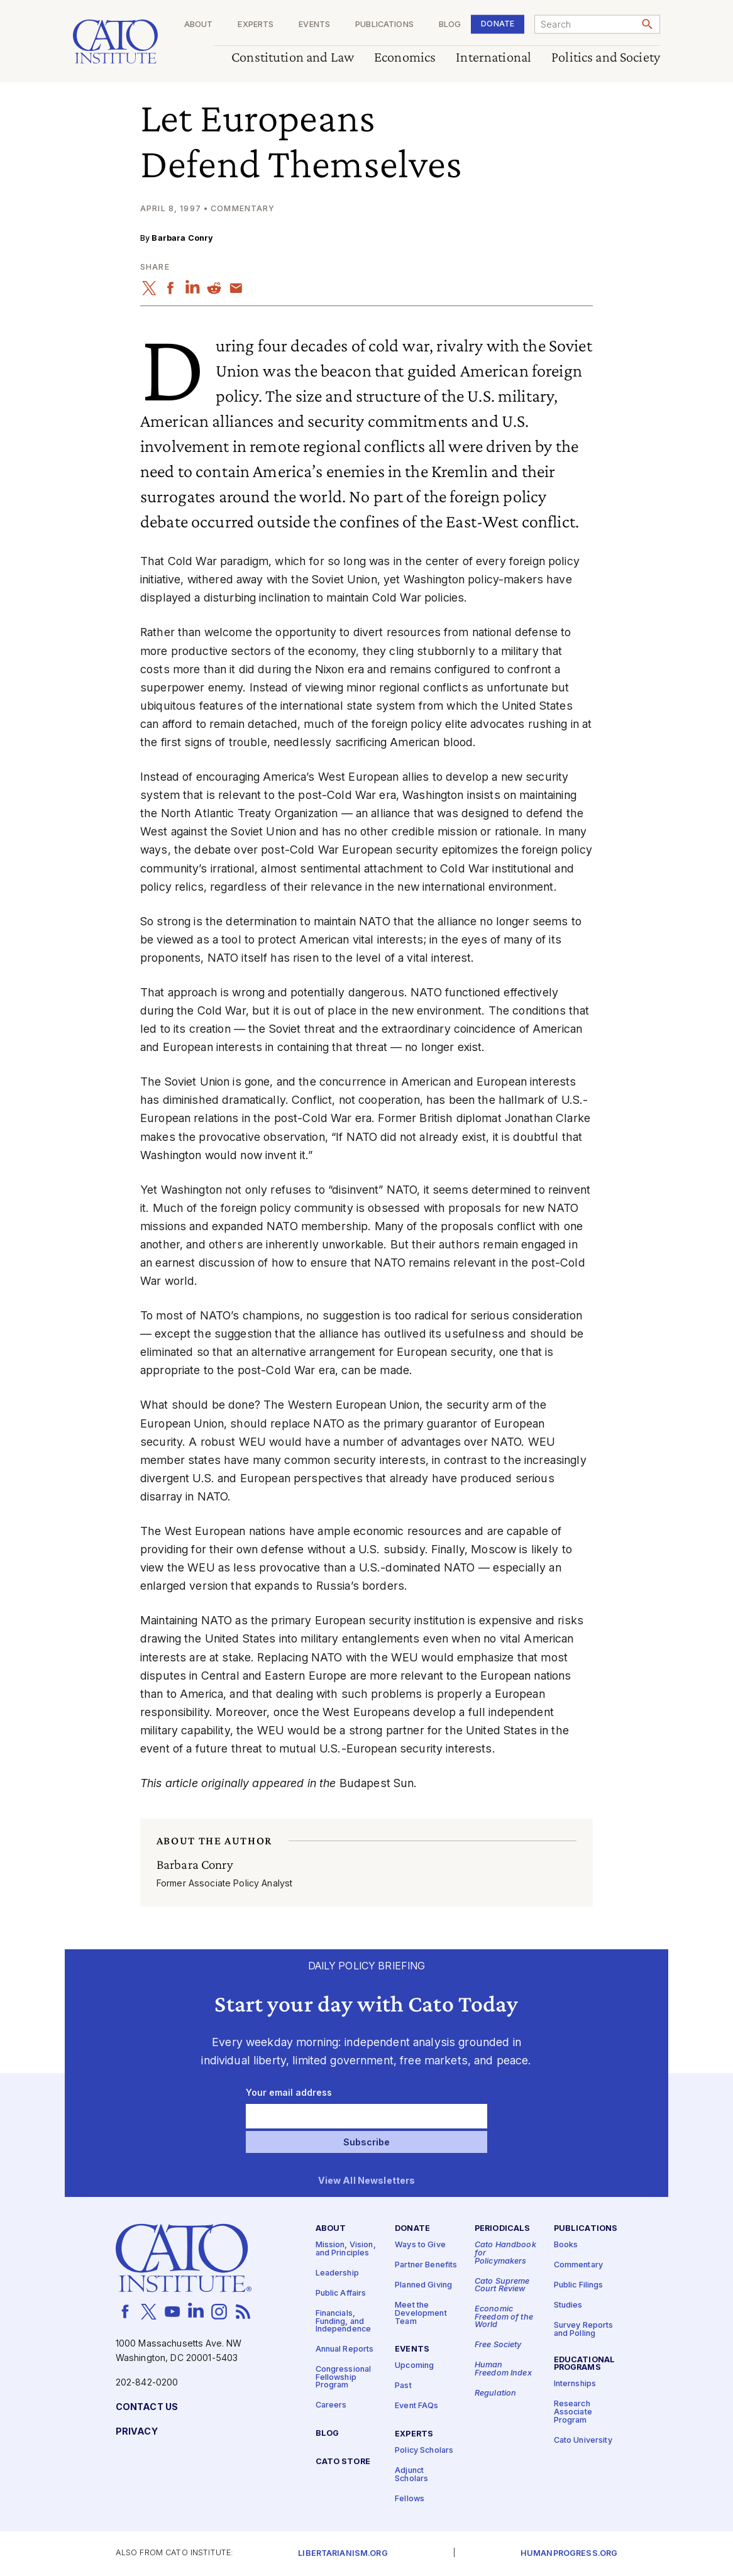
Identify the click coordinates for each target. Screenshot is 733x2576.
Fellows (409, 2499)
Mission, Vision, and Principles (346, 2249)
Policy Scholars (424, 2451)
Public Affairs (341, 2293)
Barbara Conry (182, 238)
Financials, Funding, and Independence (344, 2321)
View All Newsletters (367, 2181)
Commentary (578, 2265)
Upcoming (414, 2366)
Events (314, 25)
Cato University (583, 2440)
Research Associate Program (573, 2412)
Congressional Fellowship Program (344, 2377)
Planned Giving (423, 2285)
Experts (255, 25)
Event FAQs (416, 2406)
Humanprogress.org (569, 2554)
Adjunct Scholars (411, 2475)
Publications (384, 25)
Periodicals (503, 2229)
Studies (568, 2305)
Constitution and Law (292, 57)
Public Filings (578, 2285)
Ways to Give (420, 2245)
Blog (450, 25)
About (198, 25)
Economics (405, 57)
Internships (575, 2384)
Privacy (137, 2431)
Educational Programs (584, 2364)
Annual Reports (345, 2349)
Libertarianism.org (343, 2554)
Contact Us (147, 2407)
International (493, 57)
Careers (331, 2406)
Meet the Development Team (421, 2313)
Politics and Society (605, 57)
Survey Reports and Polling (584, 2329)
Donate (497, 23)
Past (403, 2386)
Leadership (337, 2273)
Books (566, 2245)
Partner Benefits (426, 2265)
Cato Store (343, 2462)
